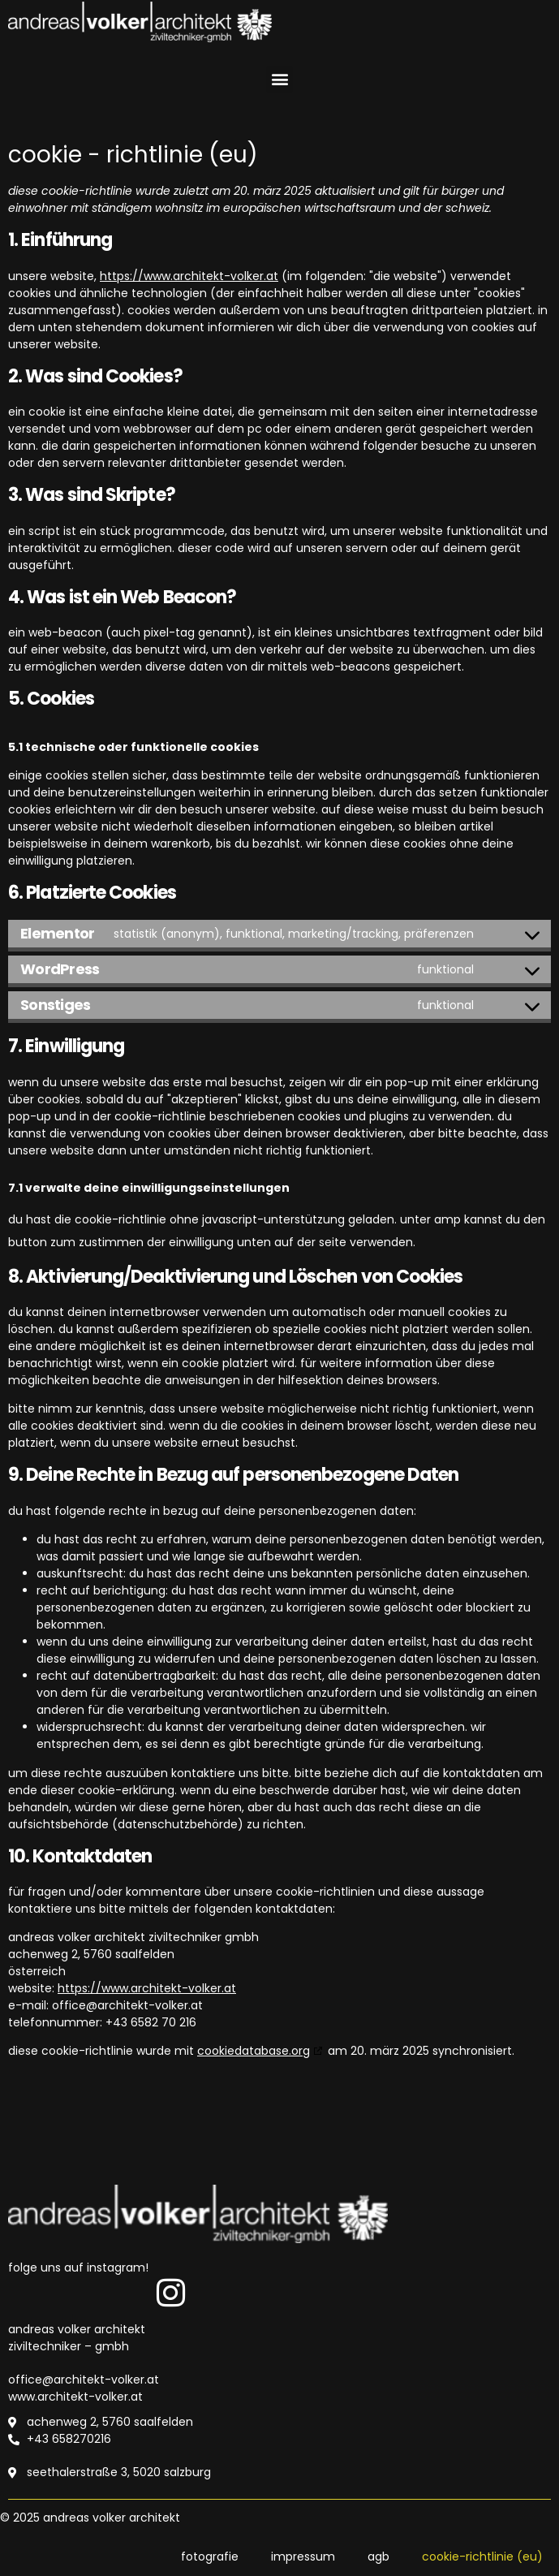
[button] (279, 79)
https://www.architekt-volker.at (189, 276)
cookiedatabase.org (253, 2051)
